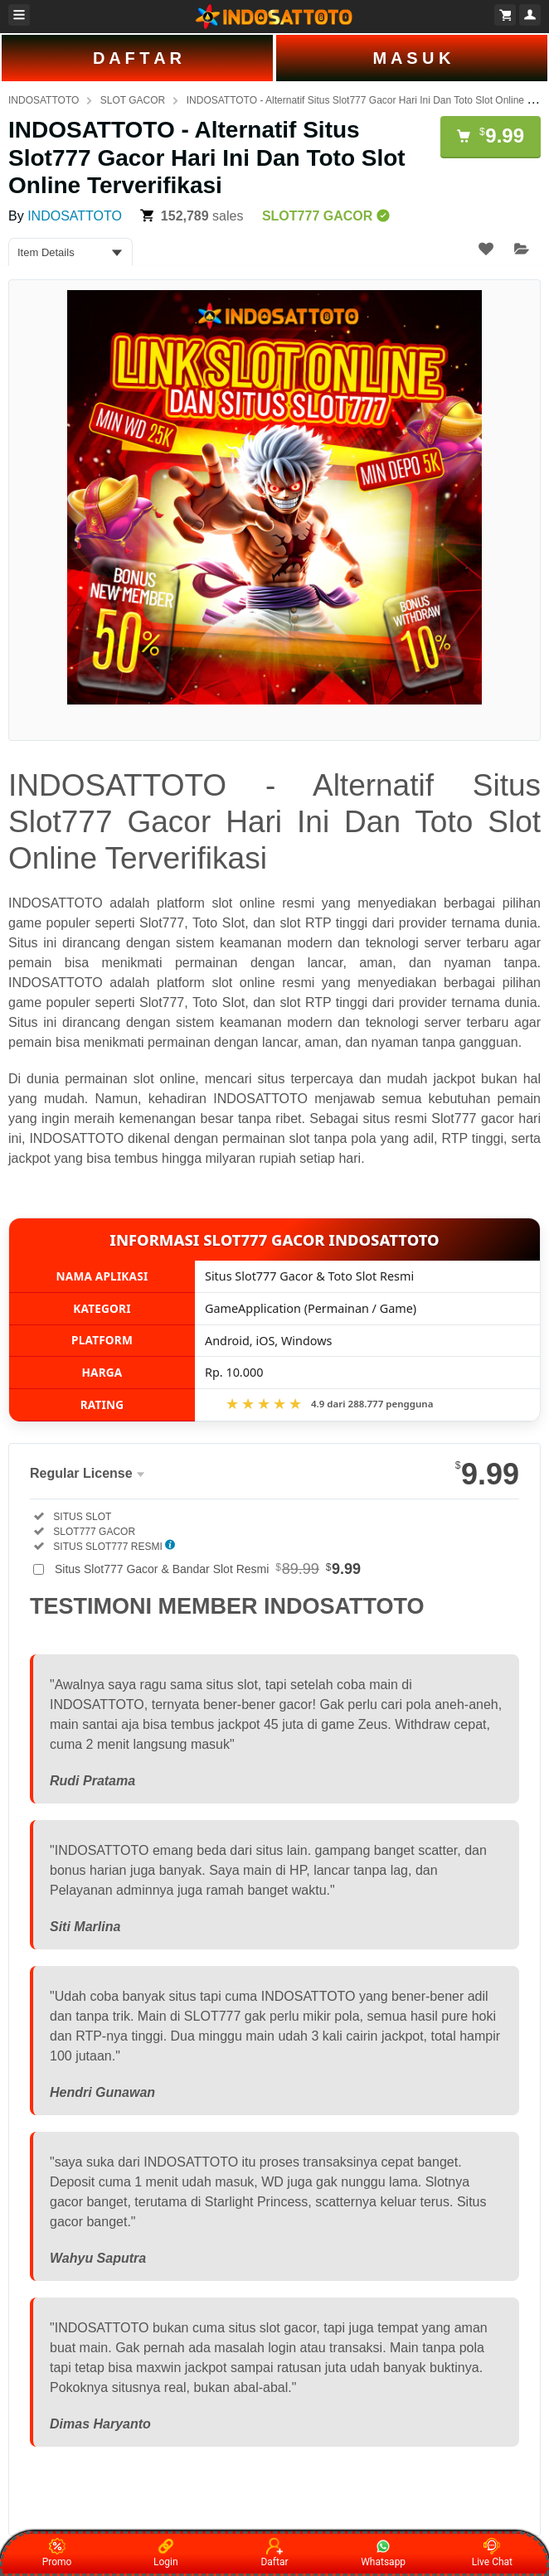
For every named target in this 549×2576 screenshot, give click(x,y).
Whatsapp (383, 2553)
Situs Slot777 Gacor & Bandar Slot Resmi (208, 1569)
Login (165, 2553)
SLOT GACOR (132, 100)
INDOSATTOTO (43, 100)
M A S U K (411, 58)
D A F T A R (137, 58)
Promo (57, 2553)
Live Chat (492, 2553)
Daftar (274, 2553)
